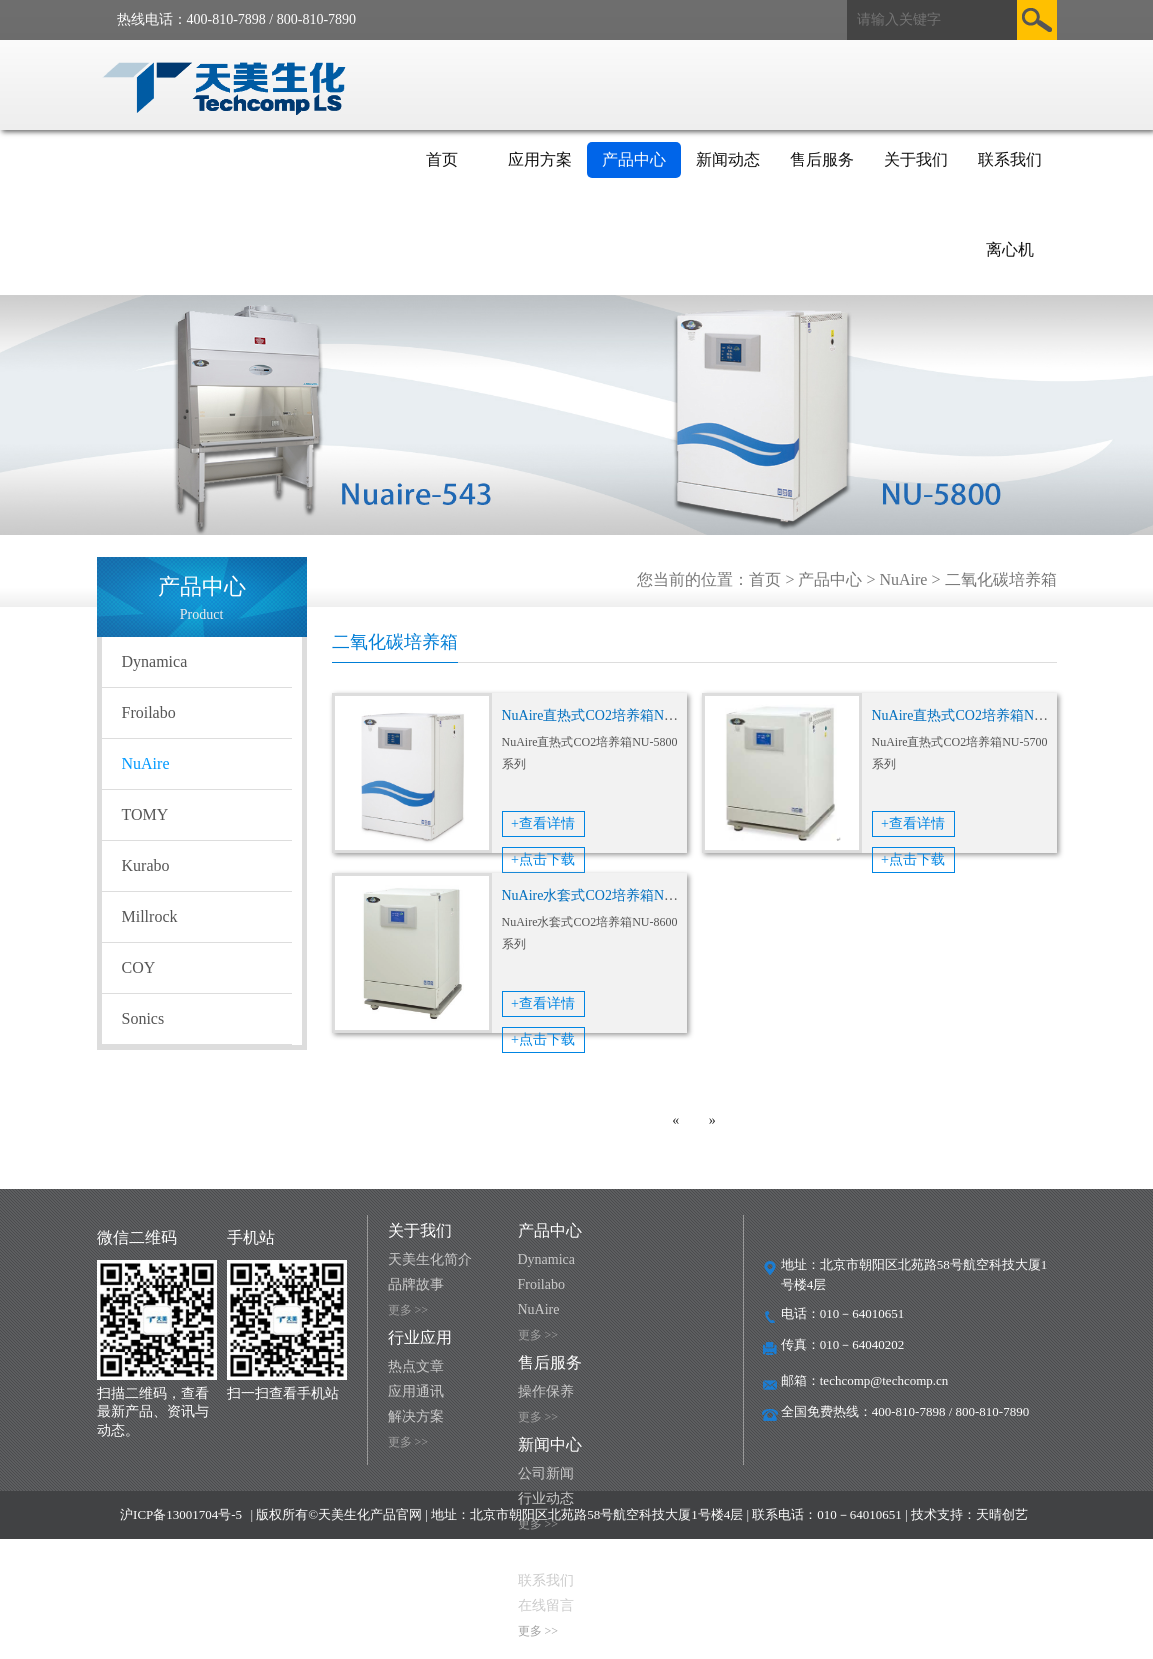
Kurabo (146, 865)
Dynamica (155, 661)
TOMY (145, 814)
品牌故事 (416, 1284)
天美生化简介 (430, 1259)
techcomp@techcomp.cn (884, 1380)
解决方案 (416, 1416)
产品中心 (634, 159)
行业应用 (420, 1337)
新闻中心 (550, 1444)
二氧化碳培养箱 (1001, 579)
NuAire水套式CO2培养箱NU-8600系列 (618, 895)
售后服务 (822, 159)
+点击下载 (543, 859)
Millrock (150, 916)
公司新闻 (546, 1473)
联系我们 (1010, 159)
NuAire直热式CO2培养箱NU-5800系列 (618, 715)
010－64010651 (862, 1313)
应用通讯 (416, 1391)
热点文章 (416, 1366)
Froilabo (149, 712)
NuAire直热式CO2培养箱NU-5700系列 (988, 715)
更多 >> (408, 1310)
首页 (442, 159)
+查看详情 (543, 823)
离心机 (1010, 249)
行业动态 (546, 1498)
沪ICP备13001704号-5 (181, 1514)
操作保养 (546, 1391)
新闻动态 (728, 159)
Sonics (143, 1018)
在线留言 (546, 1605)
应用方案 (540, 159)
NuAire (903, 579)
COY (139, 967)
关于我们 (916, 159)
